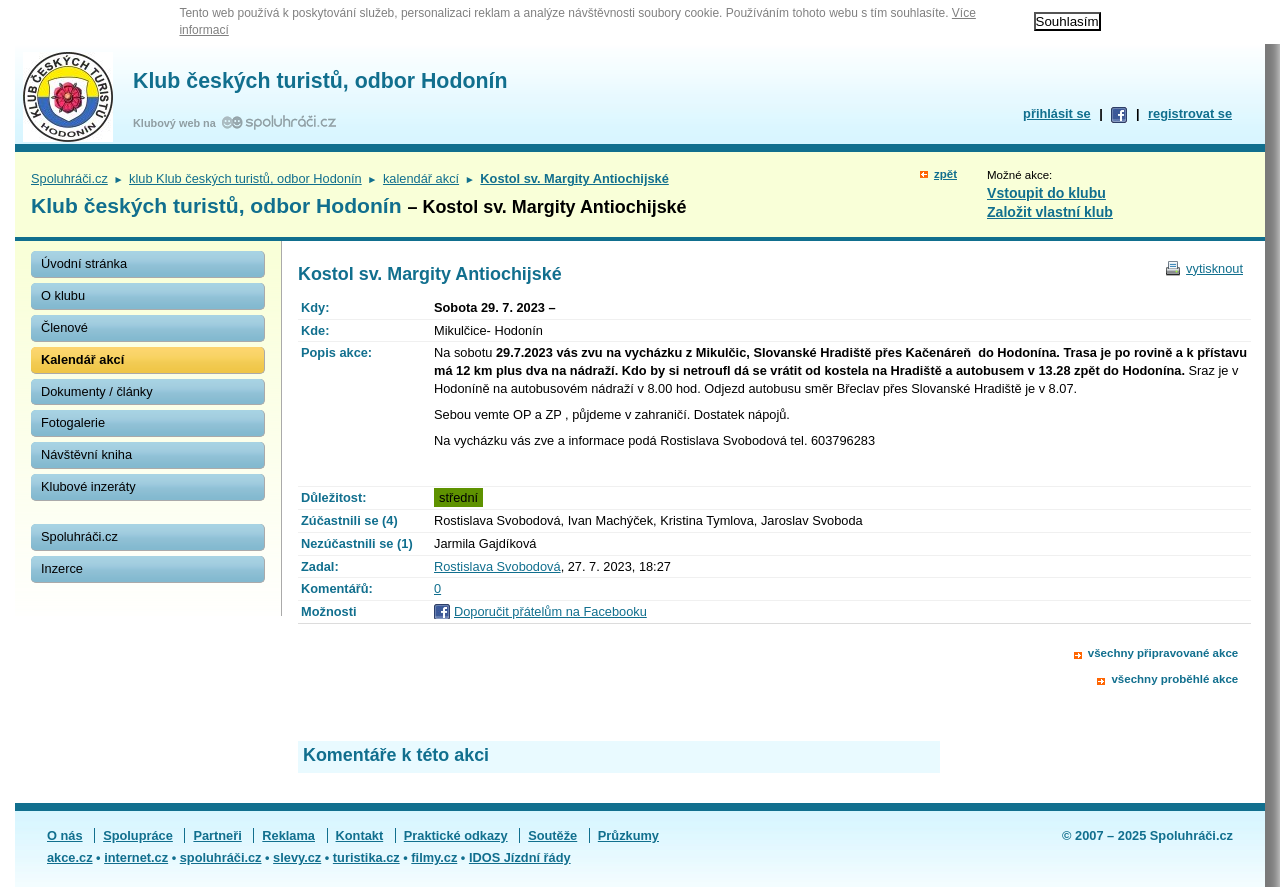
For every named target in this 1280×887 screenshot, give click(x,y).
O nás (65, 835)
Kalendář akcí (82, 359)
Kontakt (360, 835)
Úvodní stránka (84, 263)
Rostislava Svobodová (497, 566)
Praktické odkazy (456, 835)
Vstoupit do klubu (1046, 193)
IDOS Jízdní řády (520, 857)
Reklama (288, 835)
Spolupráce (138, 835)
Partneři (217, 835)
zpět (945, 174)
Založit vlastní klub (1050, 212)
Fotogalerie (73, 422)
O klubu (63, 295)
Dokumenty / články (97, 391)
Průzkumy (628, 835)
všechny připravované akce (1163, 653)
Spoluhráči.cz (69, 178)
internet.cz (136, 857)
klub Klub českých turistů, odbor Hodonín (245, 178)
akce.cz (70, 857)
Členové (64, 327)
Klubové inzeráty (88, 486)
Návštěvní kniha (86, 454)
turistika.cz (366, 857)
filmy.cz (434, 857)
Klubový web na (177, 123)
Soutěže (552, 835)
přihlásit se (1057, 113)
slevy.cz (297, 857)
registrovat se (1190, 113)
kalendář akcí (421, 178)
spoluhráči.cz (221, 857)
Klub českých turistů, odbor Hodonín (320, 81)
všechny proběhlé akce (1174, 679)
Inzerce (62, 568)
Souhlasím (1067, 21)
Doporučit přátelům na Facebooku (550, 611)
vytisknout (1214, 268)
